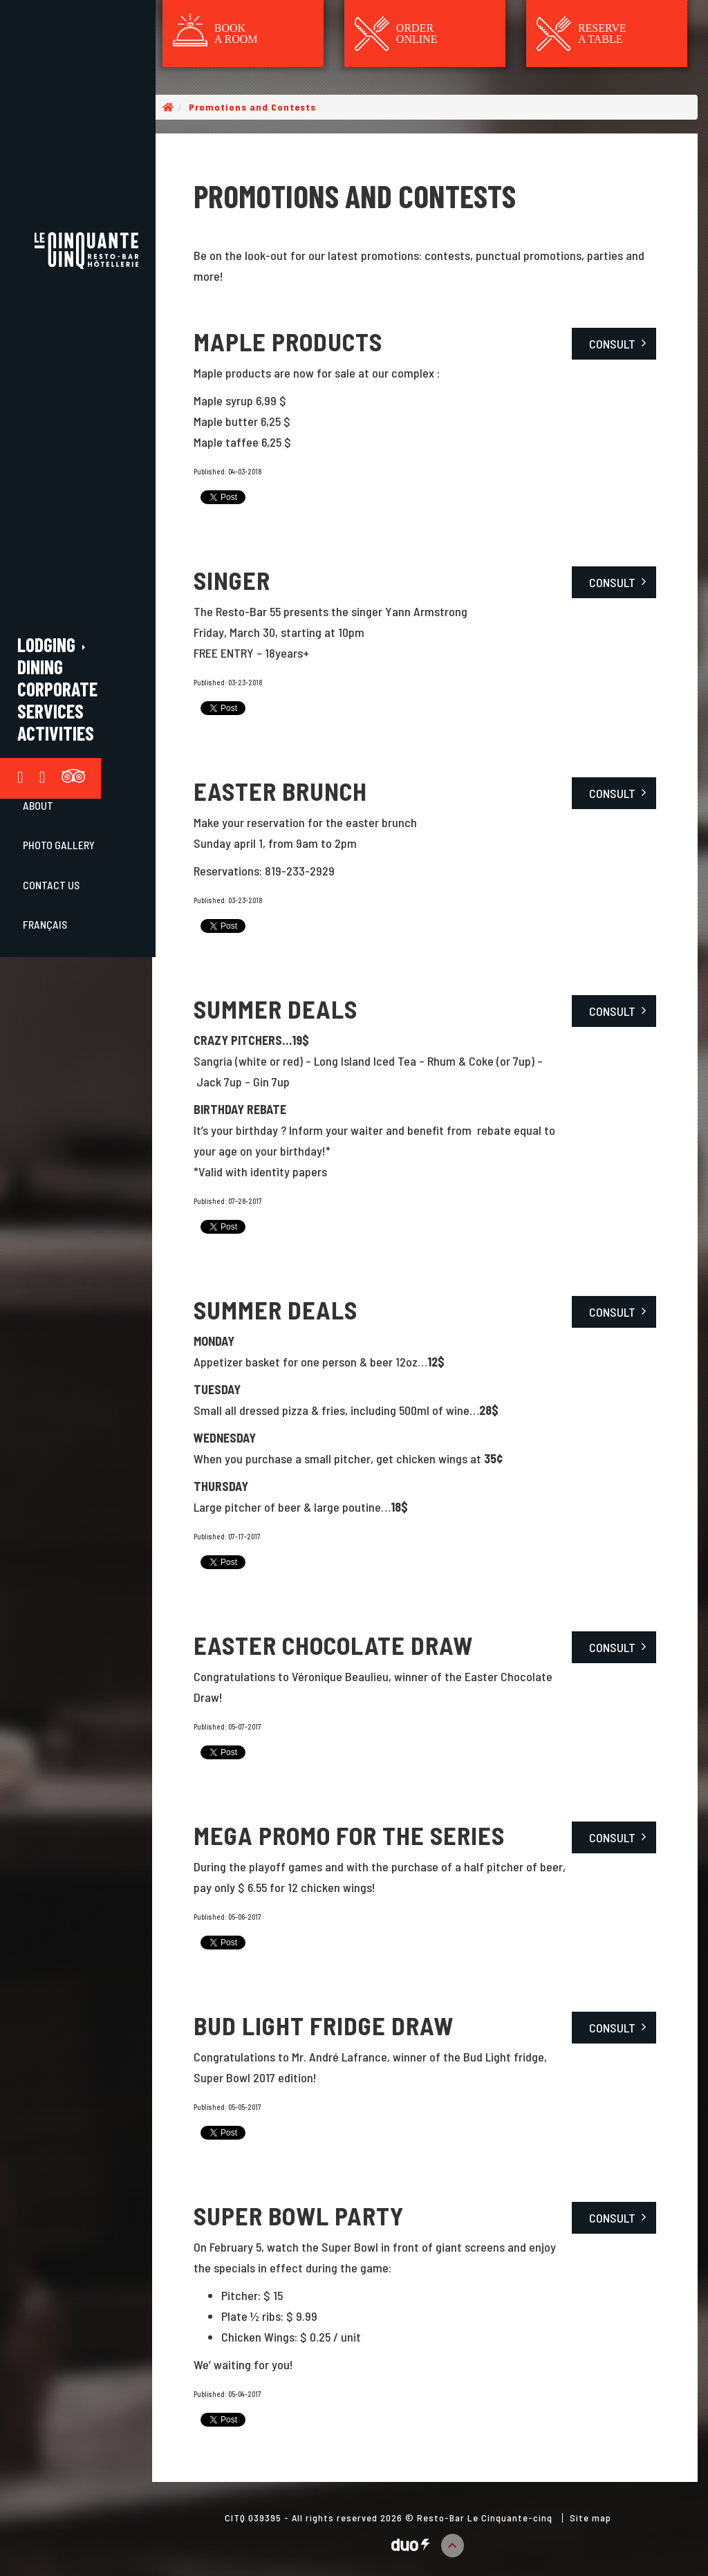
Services (50, 711)
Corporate (57, 689)
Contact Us (51, 884)
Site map (590, 2518)
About (38, 805)
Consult (612, 343)
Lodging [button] (52, 644)
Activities (55, 733)
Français (45, 924)
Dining (40, 667)
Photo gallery (59, 844)
